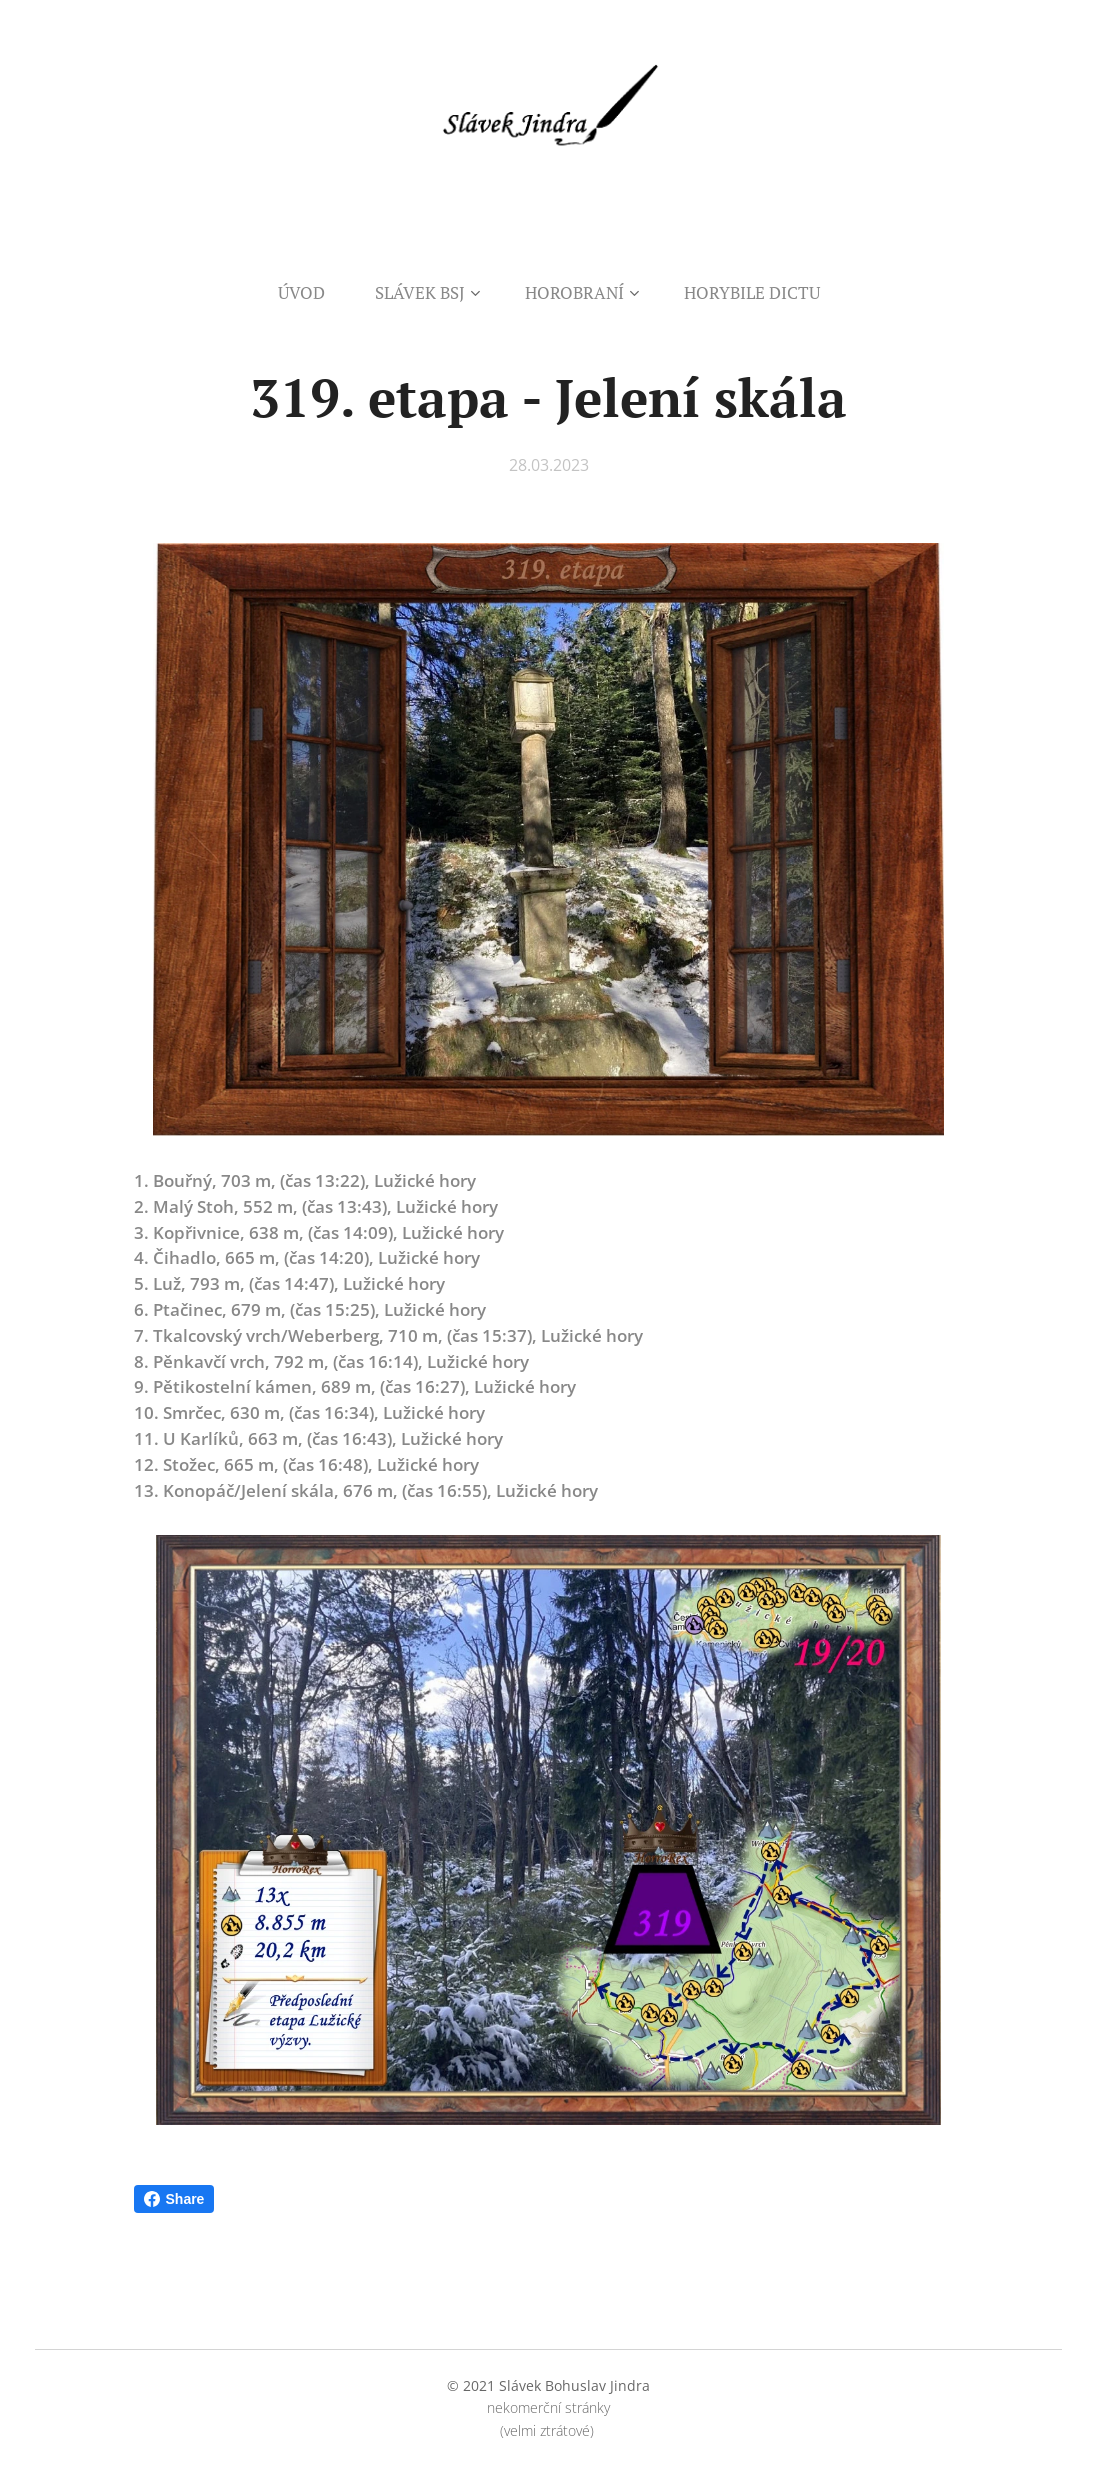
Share (174, 2199)
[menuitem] (314, 293)
